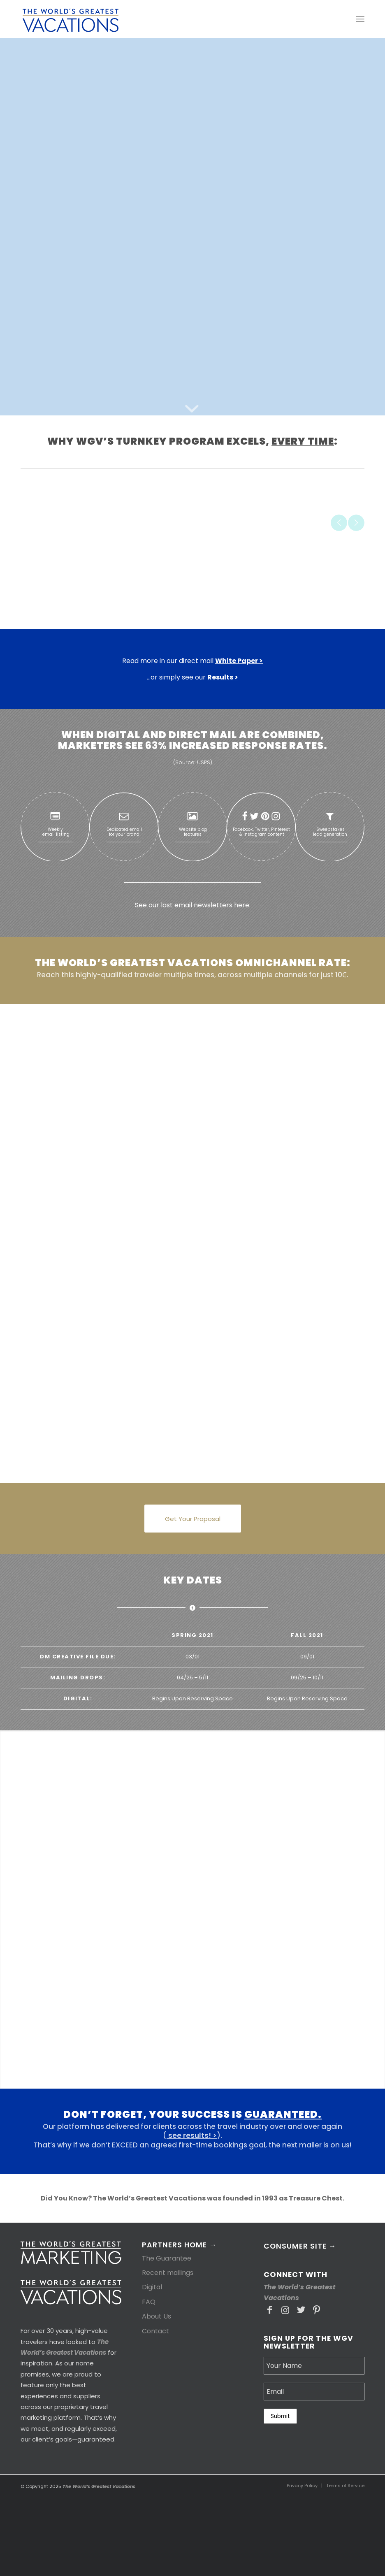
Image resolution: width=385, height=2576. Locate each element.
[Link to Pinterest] (317, 2310)
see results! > (192, 2135)
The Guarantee (166, 2258)
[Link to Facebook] (270, 2310)
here (241, 905)
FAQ (148, 2302)
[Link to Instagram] (285, 2310)
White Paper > (239, 660)
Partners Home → (179, 2245)
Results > (222, 677)
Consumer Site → (300, 2246)
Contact (155, 2331)
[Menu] (360, 19)
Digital (152, 2287)
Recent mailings (167, 2272)
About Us (156, 2316)
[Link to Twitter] (301, 2310)
